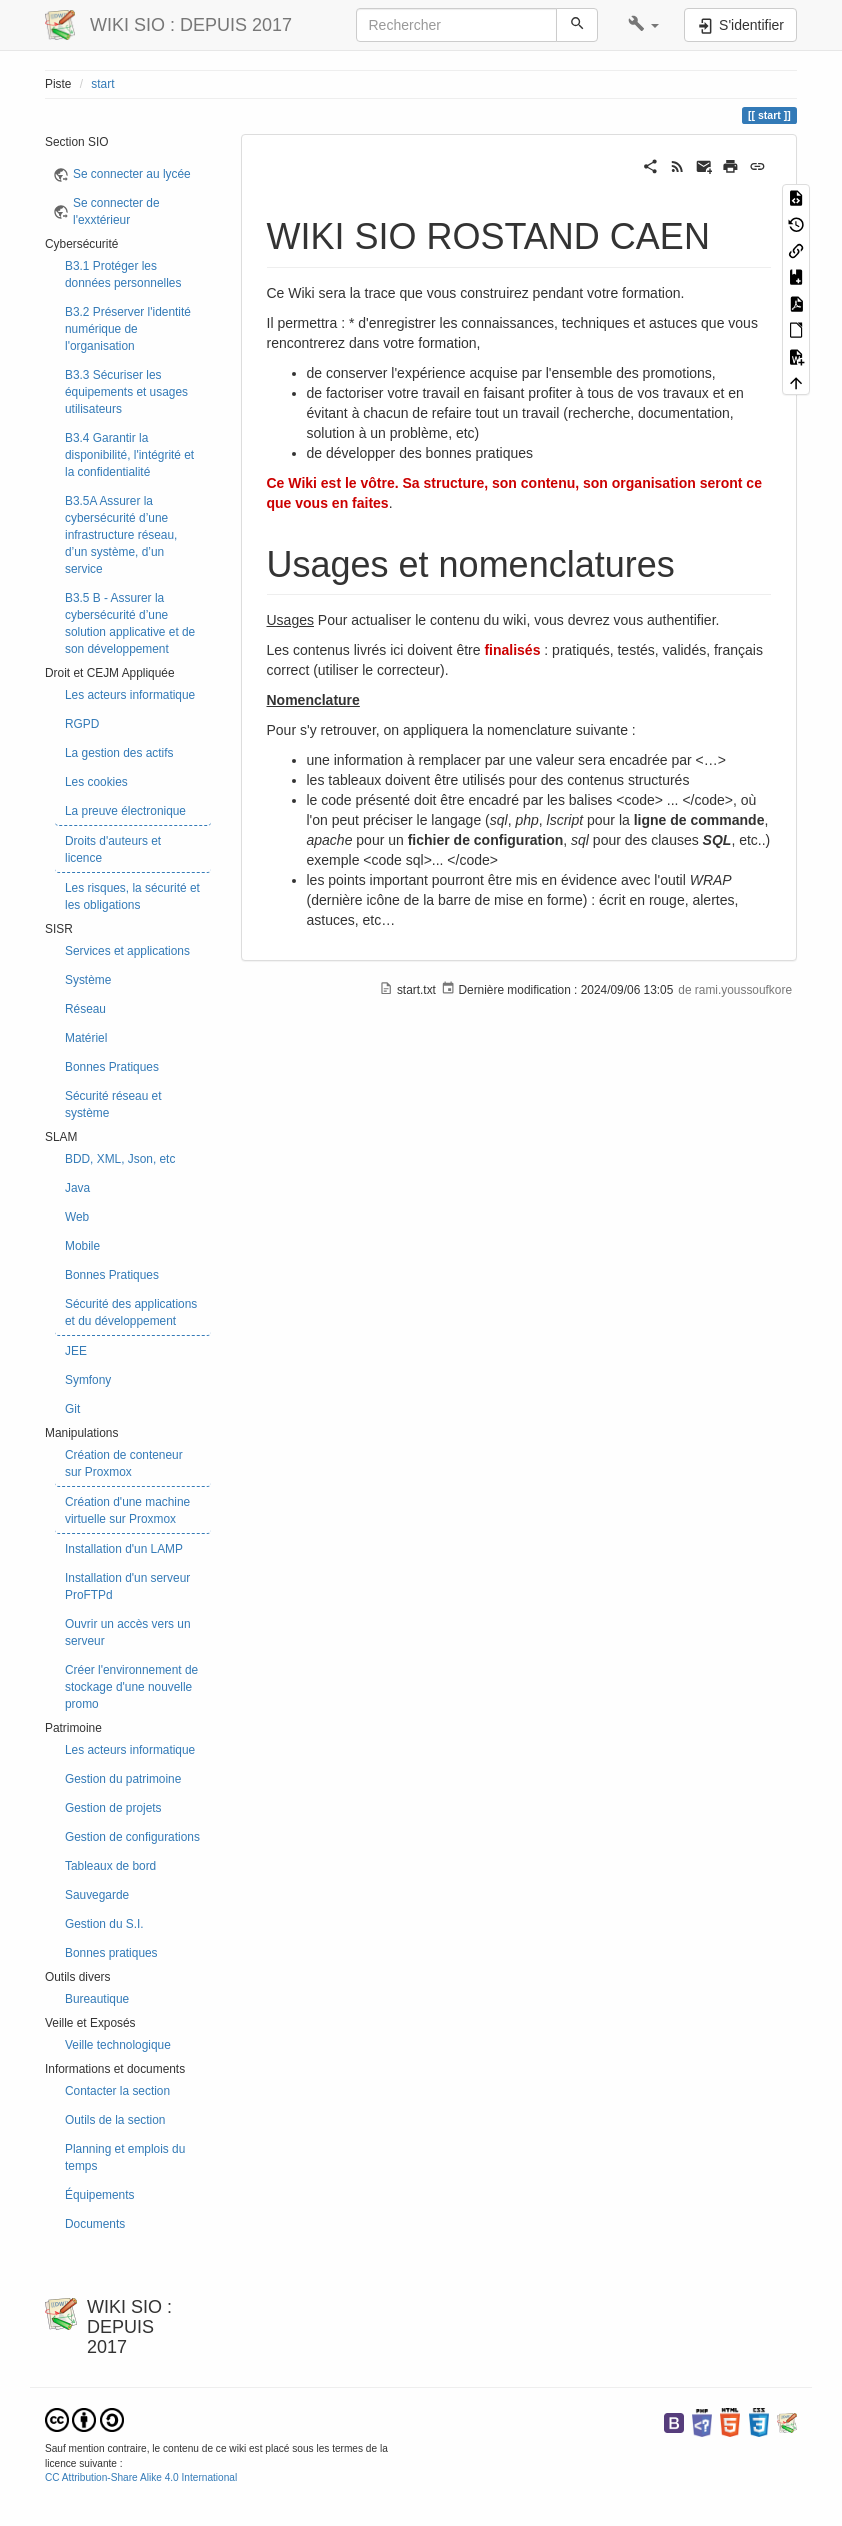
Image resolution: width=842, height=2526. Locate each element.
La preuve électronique (125, 811)
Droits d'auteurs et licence (113, 849)
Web (77, 1217)
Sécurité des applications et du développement (131, 1312)
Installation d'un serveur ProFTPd (127, 1586)
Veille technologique (118, 2045)
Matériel (86, 1038)
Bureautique (97, 1999)
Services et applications (127, 951)
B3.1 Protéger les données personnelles (123, 274)
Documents (95, 2224)
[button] (643, 25)
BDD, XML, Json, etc (120, 1159)
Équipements (99, 2195)
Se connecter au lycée (132, 174)
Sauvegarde (97, 1895)
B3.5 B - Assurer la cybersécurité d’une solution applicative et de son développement (130, 623)
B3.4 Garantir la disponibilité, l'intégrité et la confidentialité (129, 455)
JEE (76, 1351)
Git (72, 1409)
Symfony (88, 1380)
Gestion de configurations (132, 1837)
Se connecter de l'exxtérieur (116, 211)
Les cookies (96, 782)
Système (88, 980)
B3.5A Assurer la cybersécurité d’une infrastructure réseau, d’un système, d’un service (121, 535)
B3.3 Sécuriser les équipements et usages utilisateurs (126, 392)
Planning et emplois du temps (125, 2157)
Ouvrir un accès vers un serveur (128, 1632)
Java (77, 1188)
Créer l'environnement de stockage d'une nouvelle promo (131, 1687)
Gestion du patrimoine (123, 1779)
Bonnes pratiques (111, 1953)
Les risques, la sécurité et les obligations (132, 896)
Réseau (85, 1009)
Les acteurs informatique (130, 695)
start (102, 84)
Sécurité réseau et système (113, 1104)
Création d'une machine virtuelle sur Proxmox (127, 1510)
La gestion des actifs (119, 753)
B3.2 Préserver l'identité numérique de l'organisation (128, 329)
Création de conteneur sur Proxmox (124, 1463)
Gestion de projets (113, 1808)
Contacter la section (117, 2091)
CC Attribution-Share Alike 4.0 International (141, 2477)
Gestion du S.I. (104, 1924)
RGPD (82, 724)
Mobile (82, 1246)
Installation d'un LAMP (124, 1549)
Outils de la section (115, 2120)
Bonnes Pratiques (112, 1067)
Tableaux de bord (110, 1866)
